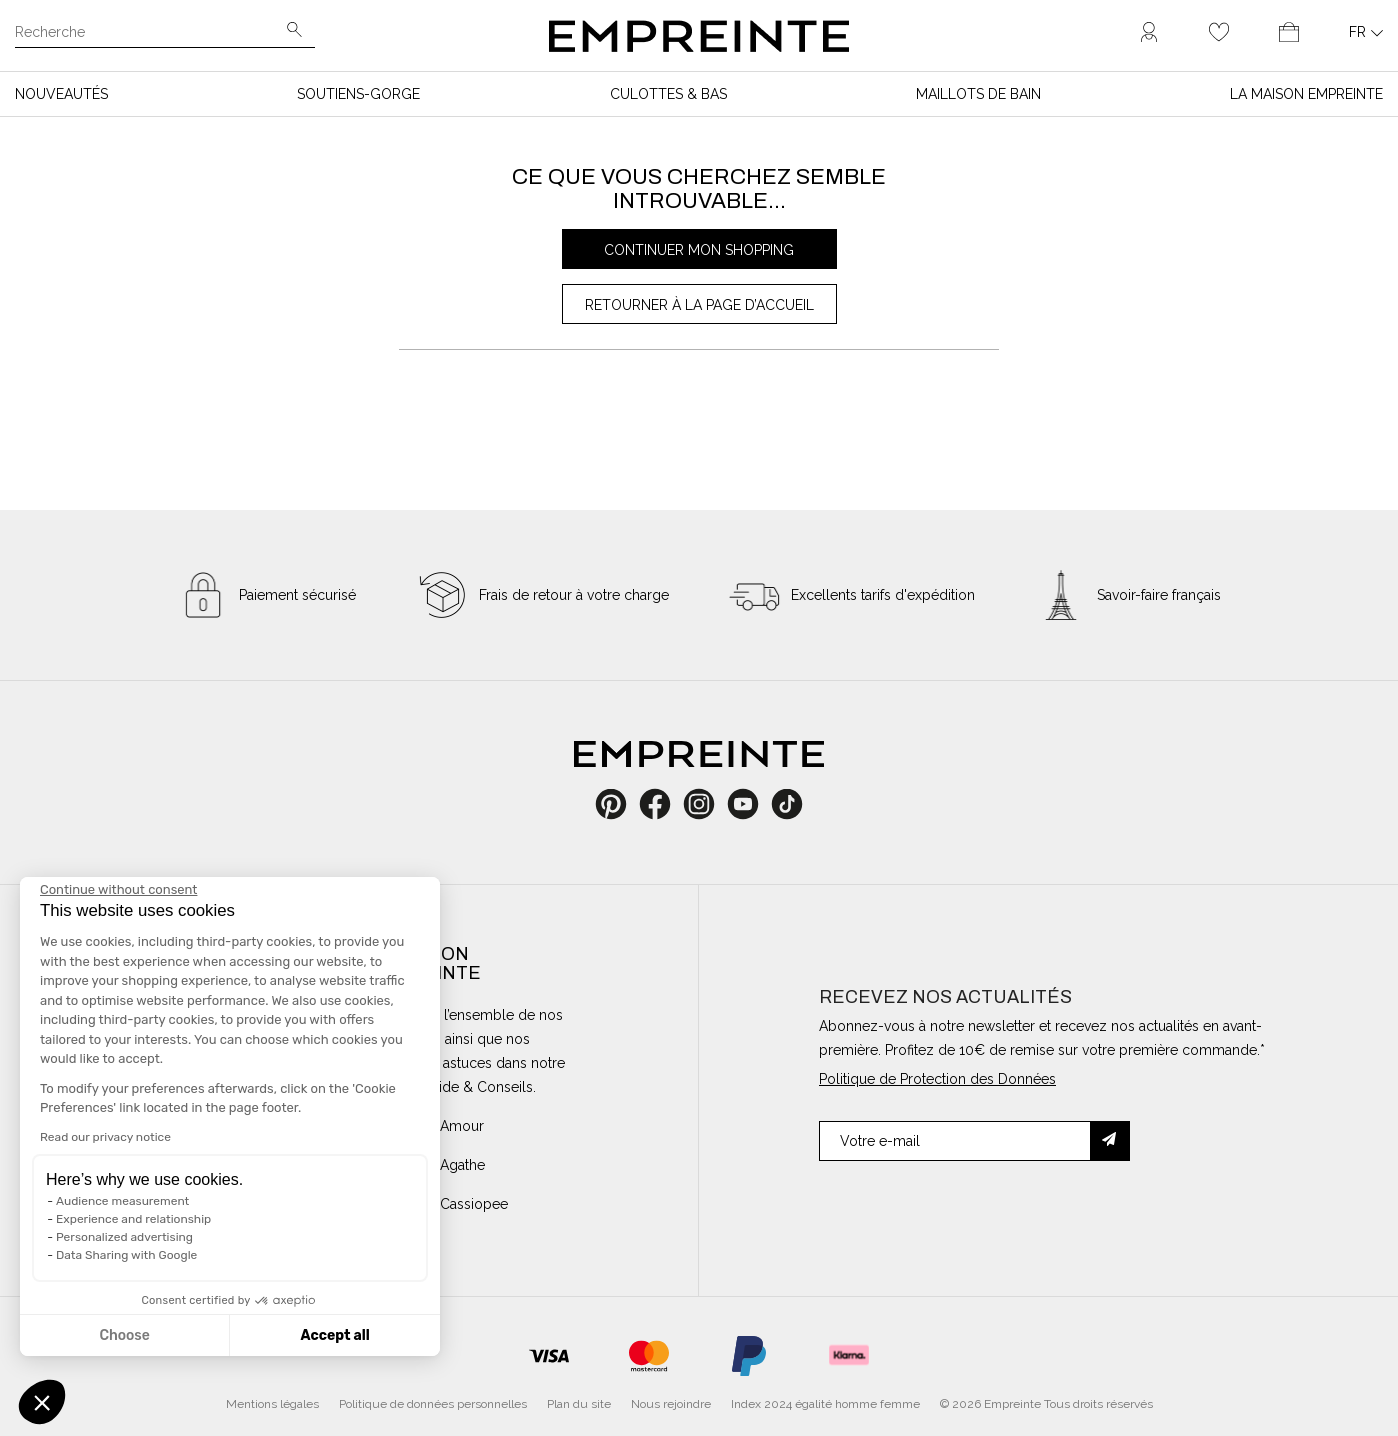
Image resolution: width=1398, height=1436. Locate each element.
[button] (42, 1402)
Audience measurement (122, 1201)
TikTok (787, 804)
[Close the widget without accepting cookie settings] (118, 890)
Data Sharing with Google (126, 1255)
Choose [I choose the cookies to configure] (124, 1335)
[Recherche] (151, 34)
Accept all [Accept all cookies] (334, 1335)
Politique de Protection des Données (937, 1079)
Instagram (709, 804)
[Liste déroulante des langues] (1366, 32)
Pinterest (617, 804)
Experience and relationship (133, 1219)
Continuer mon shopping (699, 250)
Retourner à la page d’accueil (699, 305)
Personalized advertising (124, 1237)
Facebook (666, 804)
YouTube (750, 804)
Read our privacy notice (105, 1137)
